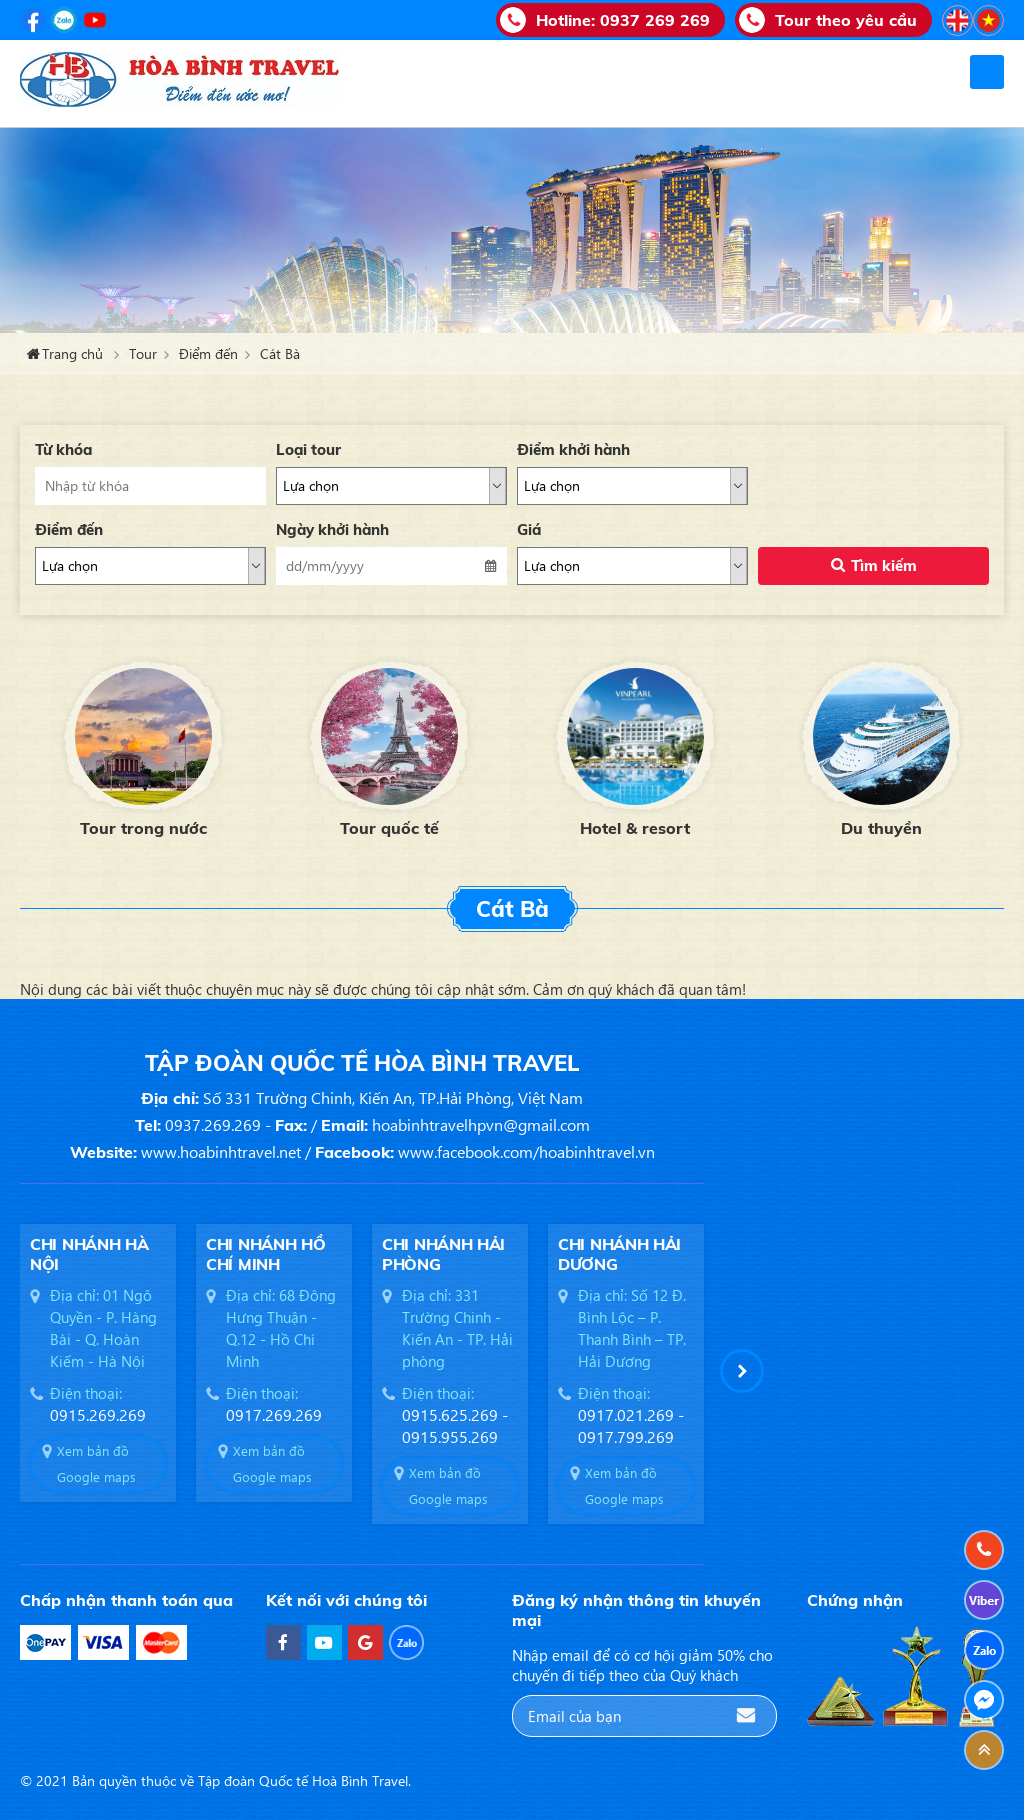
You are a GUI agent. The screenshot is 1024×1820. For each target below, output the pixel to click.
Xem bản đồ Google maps (96, 1463)
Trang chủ (72, 353)
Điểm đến (208, 353)
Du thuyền (881, 828)
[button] (742, 1371)
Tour (143, 353)
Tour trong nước (143, 828)
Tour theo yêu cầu (846, 20)
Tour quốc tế (389, 828)
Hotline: (623, 20)
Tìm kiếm (884, 565)
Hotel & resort (635, 828)
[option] (143, 746)
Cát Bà (280, 353)
